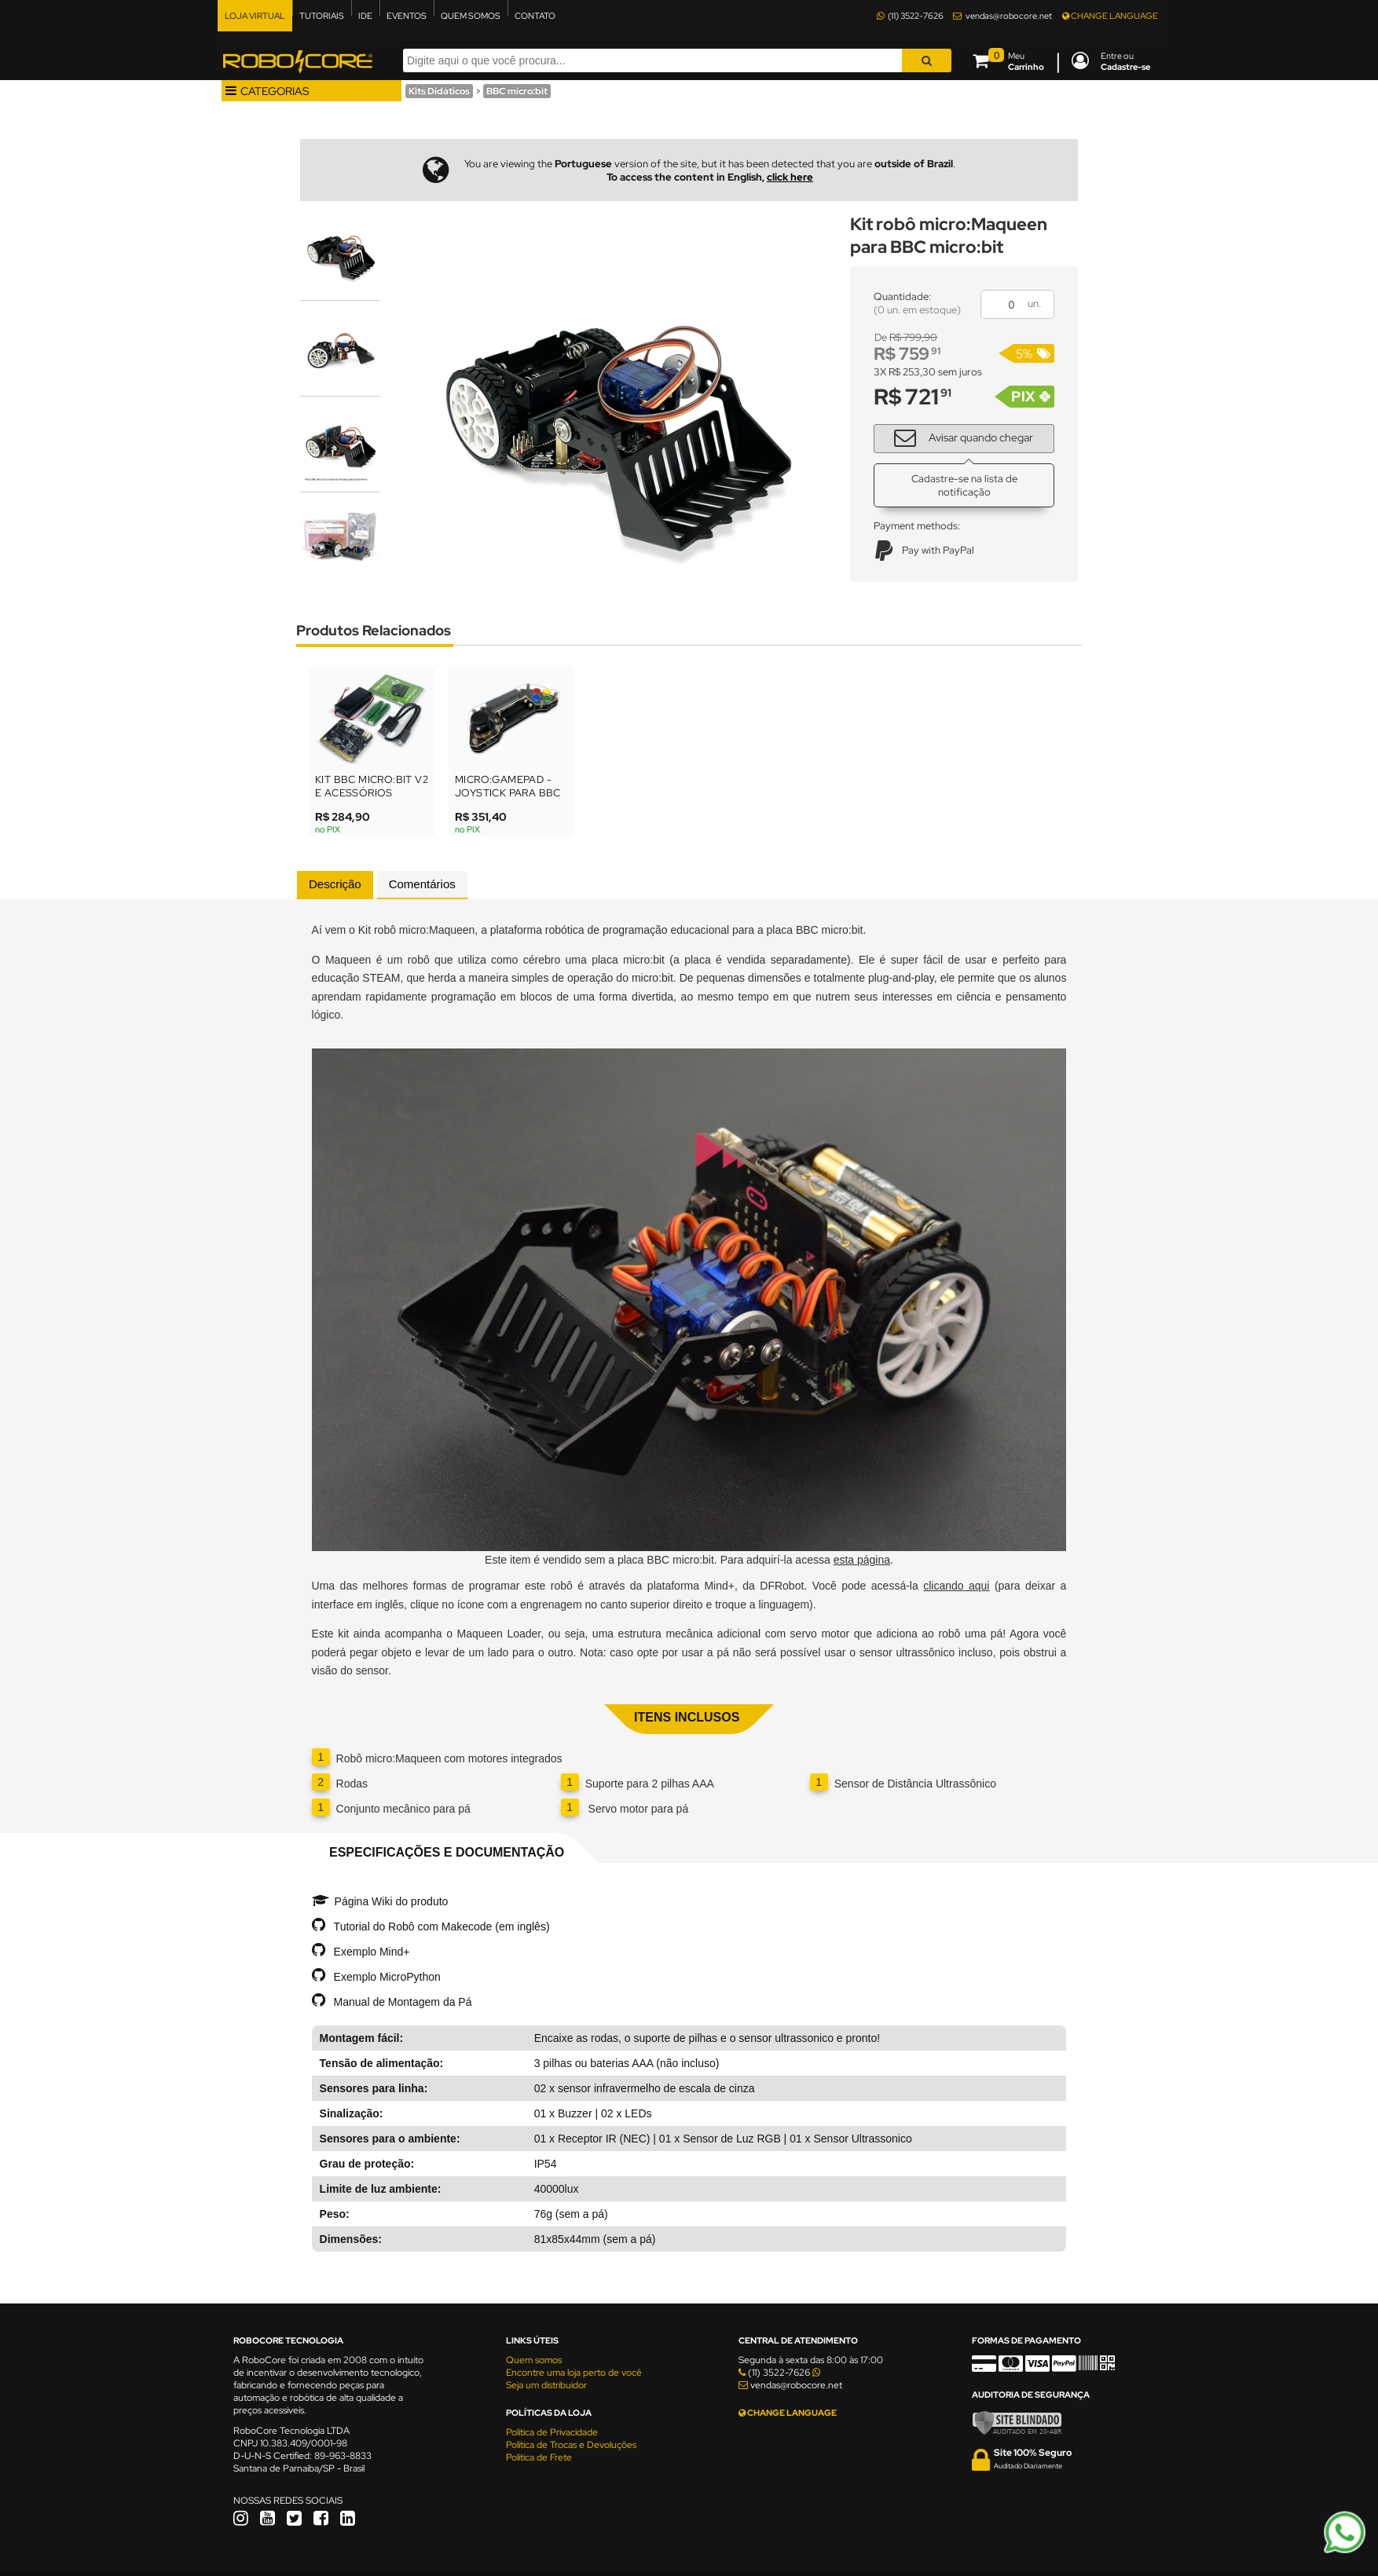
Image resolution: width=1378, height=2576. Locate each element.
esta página (862, 1559)
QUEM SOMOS (470, 15)
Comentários (422, 884)
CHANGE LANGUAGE (1110, 15)
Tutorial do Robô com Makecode (413, 1926)
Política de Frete (539, 2457)
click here (790, 177)
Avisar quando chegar (957, 436)
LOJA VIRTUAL (255, 15)
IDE (365, 15)
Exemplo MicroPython (387, 1976)
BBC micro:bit (517, 91)
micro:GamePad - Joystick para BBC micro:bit (508, 793)
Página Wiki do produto (392, 1901)
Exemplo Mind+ (372, 1951)
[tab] (335, 885)
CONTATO (535, 15)
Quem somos (534, 2360)
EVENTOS (407, 15)
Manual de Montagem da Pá (403, 2002)
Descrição (335, 884)
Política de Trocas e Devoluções (571, 2445)
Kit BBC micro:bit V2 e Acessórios (371, 786)
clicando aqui (956, 1585)
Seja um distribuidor (546, 2385)
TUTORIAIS (321, 15)
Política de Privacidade (552, 2432)
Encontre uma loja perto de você (574, 2372)
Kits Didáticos (439, 91)
